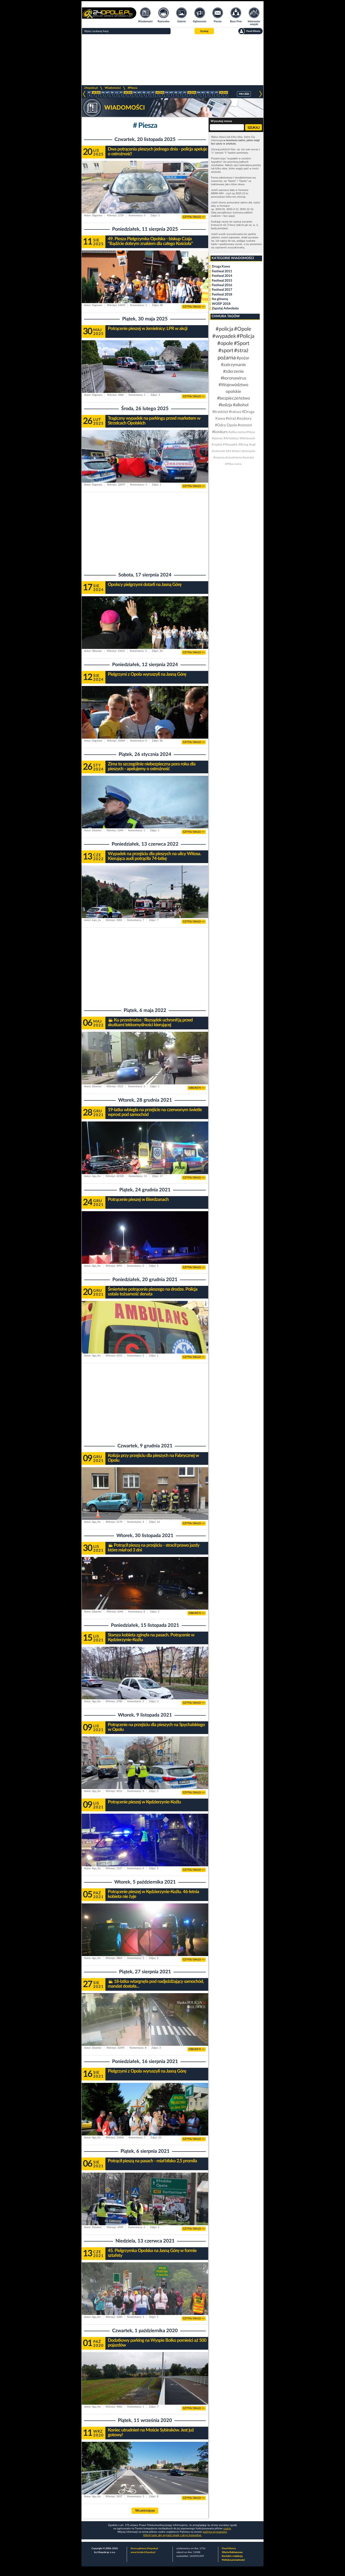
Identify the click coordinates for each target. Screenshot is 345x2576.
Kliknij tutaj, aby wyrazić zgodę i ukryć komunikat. (172, 2535)
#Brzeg (243, 444)
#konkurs (220, 432)
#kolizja (225, 405)
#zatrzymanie (233, 365)
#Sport (241, 343)
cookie (227, 2528)
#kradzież (220, 412)
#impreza (219, 457)
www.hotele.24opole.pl (143, 2552)
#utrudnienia (233, 457)
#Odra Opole (226, 425)
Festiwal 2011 (222, 271)
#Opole (242, 329)
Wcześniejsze (145, 2510)
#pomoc (217, 438)
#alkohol (240, 405)
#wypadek (224, 336)
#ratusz (235, 412)
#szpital (217, 444)
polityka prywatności (215, 2532)
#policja (224, 329)
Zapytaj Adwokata (225, 308)
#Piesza (132, 87)
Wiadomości (113, 87)
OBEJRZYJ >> (197, 1088)
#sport (225, 350)
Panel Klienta (229, 2548)
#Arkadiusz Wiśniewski (239, 438)
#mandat (248, 457)
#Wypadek (230, 444)
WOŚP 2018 (221, 304)
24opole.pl (91, 87)
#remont (245, 425)
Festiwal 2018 (222, 294)
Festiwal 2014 (222, 276)
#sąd (252, 444)
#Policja (245, 336)
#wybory (244, 418)
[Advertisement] (172, 60)
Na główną (220, 299)
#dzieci (236, 451)
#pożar (242, 358)
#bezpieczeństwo (233, 398)
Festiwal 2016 (222, 285)
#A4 (228, 451)
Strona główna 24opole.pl (144, 2548)
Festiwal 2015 (222, 280)
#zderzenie (233, 371)
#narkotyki (218, 451)
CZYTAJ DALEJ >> (194, 217)
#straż (231, 418)
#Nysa (250, 432)
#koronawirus (233, 378)
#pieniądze (248, 451)
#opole (225, 343)
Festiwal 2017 (222, 289)
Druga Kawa (221, 266)
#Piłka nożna (233, 464)
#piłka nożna (236, 432)
